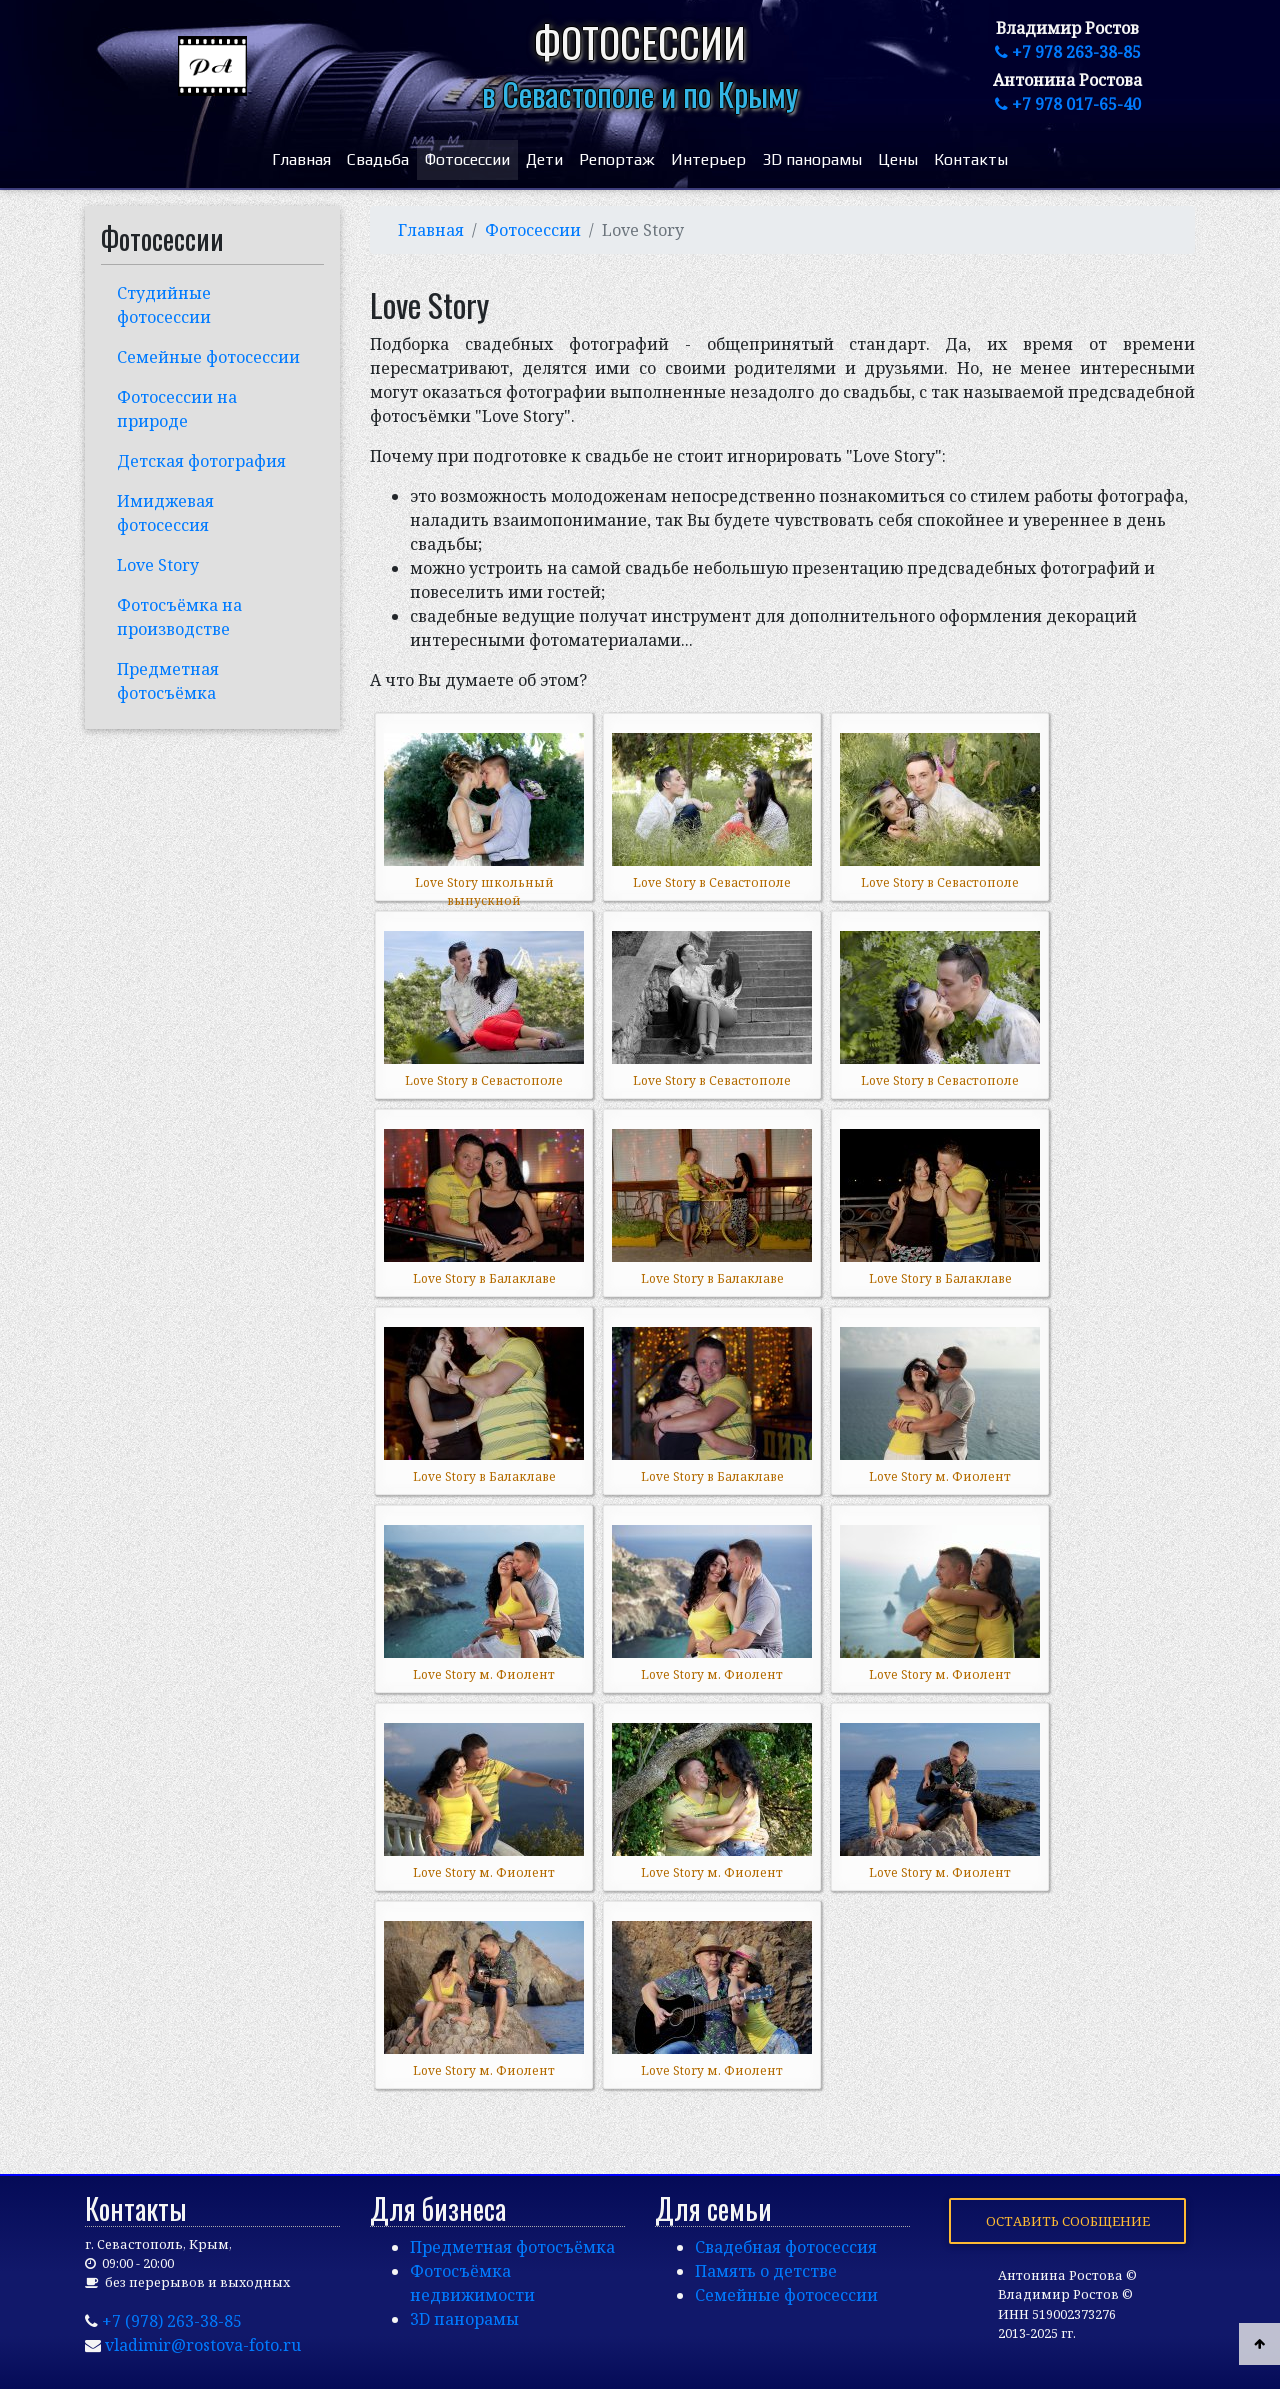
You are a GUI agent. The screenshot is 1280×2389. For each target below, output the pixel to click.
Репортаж (617, 159)
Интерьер (708, 159)
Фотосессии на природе (177, 409)
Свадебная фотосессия (786, 2247)
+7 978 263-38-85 (1068, 52)
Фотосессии (467, 159)
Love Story (158, 565)
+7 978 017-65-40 (1068, 104)
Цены (898, 159)
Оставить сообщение (1068, 2221)
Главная (301, 159)
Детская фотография (201, 461)
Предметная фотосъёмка (168, 681)
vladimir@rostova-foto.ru (203, 2345)
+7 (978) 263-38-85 (172, 2321)
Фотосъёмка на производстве (179, 617)
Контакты (971, 159)
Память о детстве (766, 2271)
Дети (544, 159)
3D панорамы (812, 159)
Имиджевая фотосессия (165, 513)
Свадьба (378, 159)
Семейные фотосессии (208, 357)
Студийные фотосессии (164, 305)
